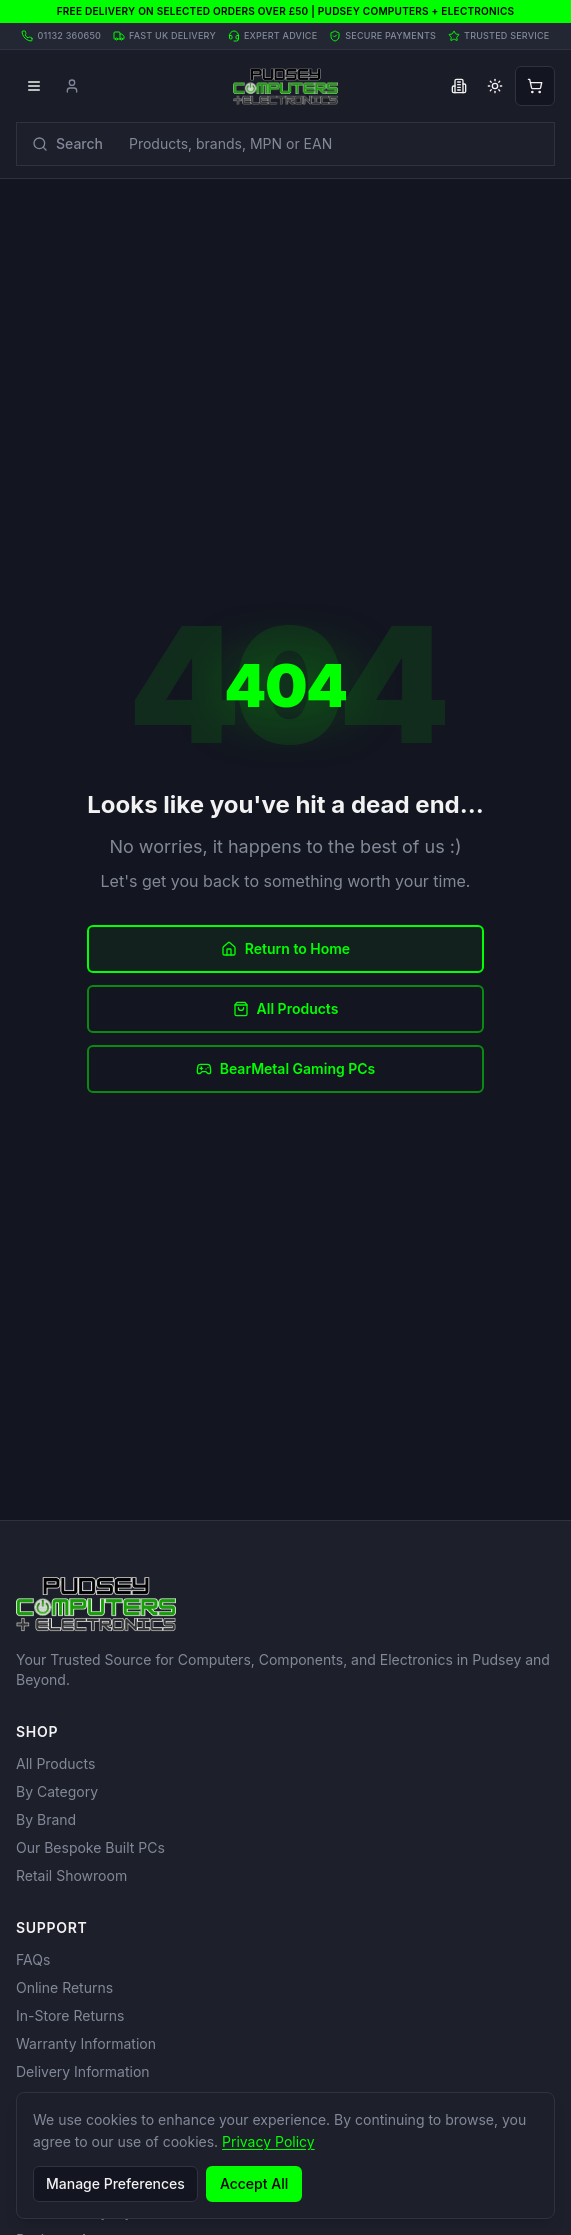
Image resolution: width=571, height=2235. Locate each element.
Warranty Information (86, 2043)
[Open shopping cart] (535, 86)
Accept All (254, 2183)
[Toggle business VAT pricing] (459, 86)
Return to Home (285, 948)
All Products (286, 1008)
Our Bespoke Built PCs (90, 1847)
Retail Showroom (71, 1875)
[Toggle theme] (495, 86)
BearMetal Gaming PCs (286, 1068)
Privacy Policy (268, 2141)
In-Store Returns (70, 2015)
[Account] (72, 86)
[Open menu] (34, 86)
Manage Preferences (115, 2183)
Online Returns (64, 1987)
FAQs (33, 1959)
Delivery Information (83, 2071)
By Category (57, 1791)
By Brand (46, 1819)
